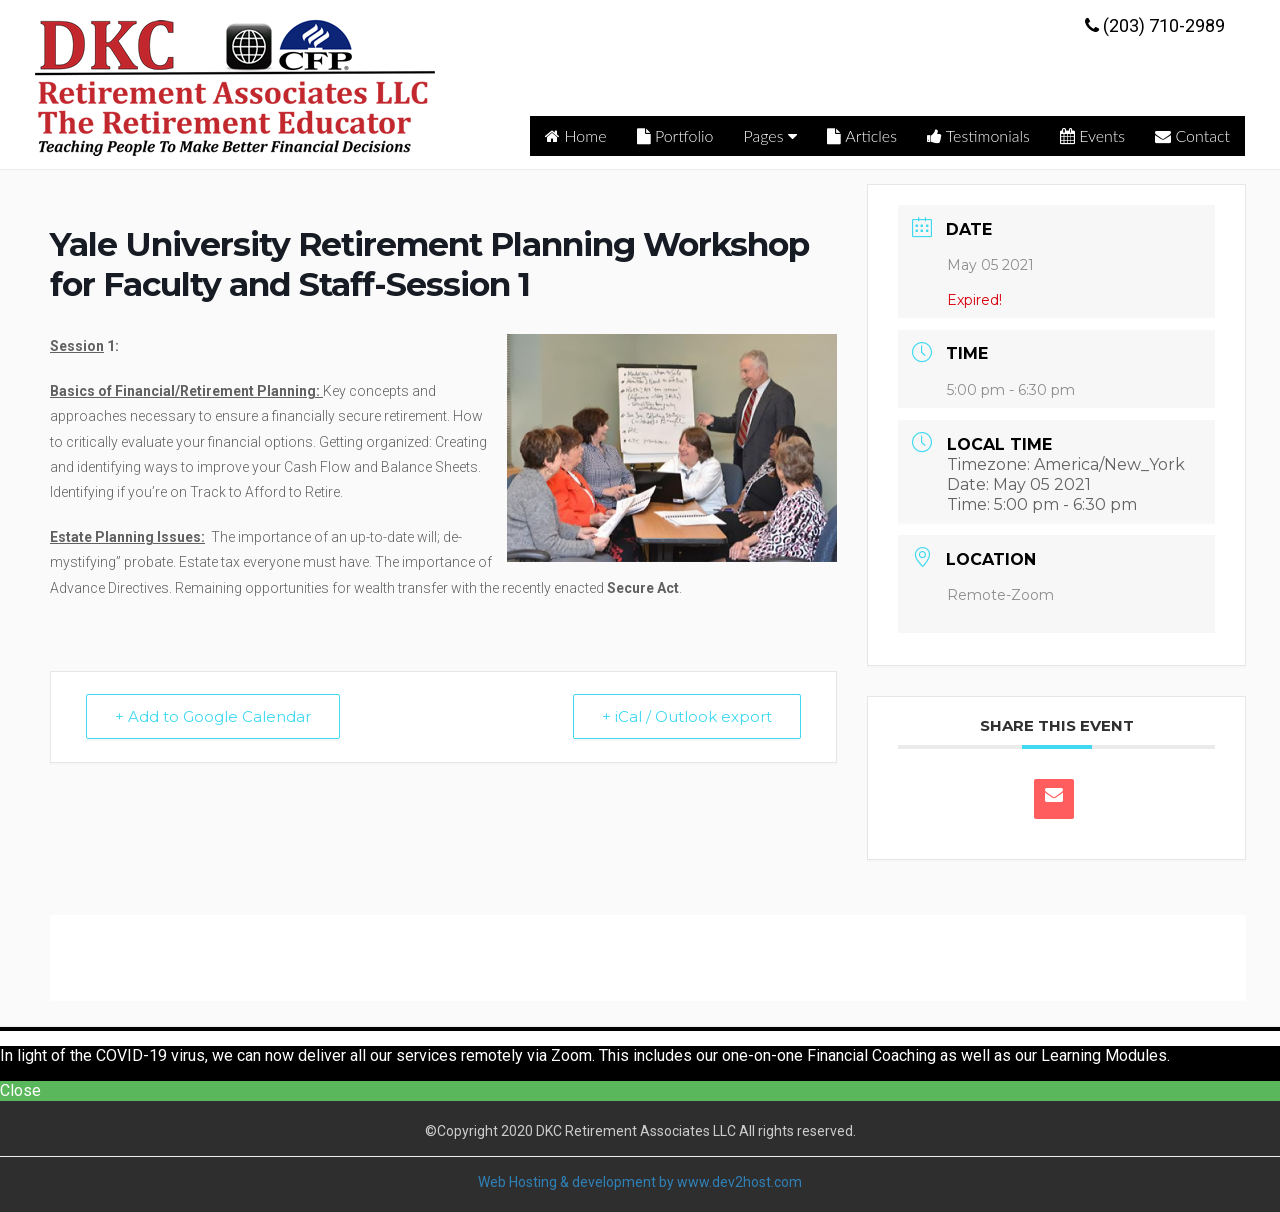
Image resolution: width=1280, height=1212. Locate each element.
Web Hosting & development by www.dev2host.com (640, 1182)
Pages (771, 135)
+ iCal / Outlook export (687, 716)
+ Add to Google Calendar (213, 716)
